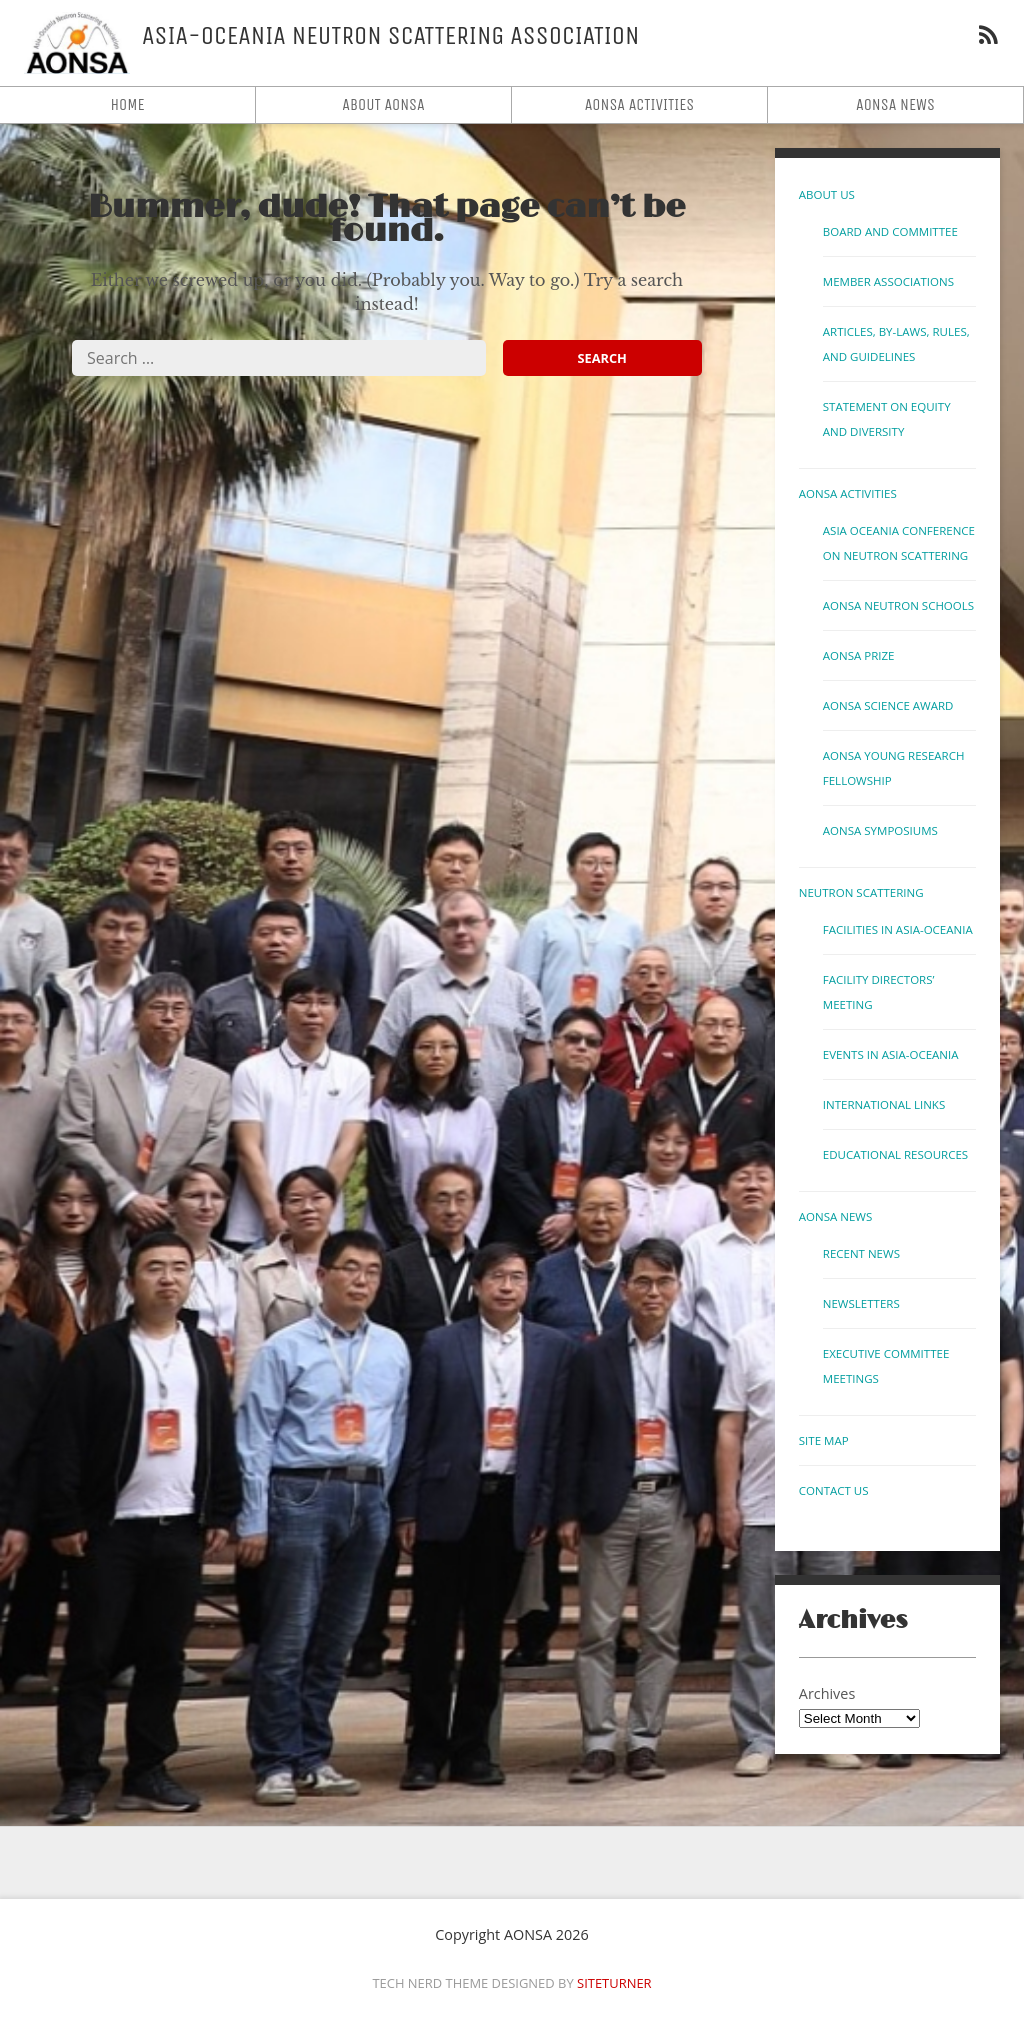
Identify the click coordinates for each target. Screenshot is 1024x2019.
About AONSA (383, 104)
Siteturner (614, 1983)
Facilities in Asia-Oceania (898, 929)
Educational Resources (895, 1154)
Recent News (861, 1253)
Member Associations (888, 281)
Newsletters (861, 1303)
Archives (827, 1693)
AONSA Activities (640, 104)
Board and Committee (890, 231)
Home (127, 104)
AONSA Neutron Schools (898, 605)
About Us (827, 194)
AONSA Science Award (888, 705)
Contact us (834, 1490)
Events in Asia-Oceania (891, 1054)
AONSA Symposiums (880, 830)
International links (884, 1104)
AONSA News (895, 104)
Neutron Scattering (861, 892)
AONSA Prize (859, 655)
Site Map (824, 1440)
